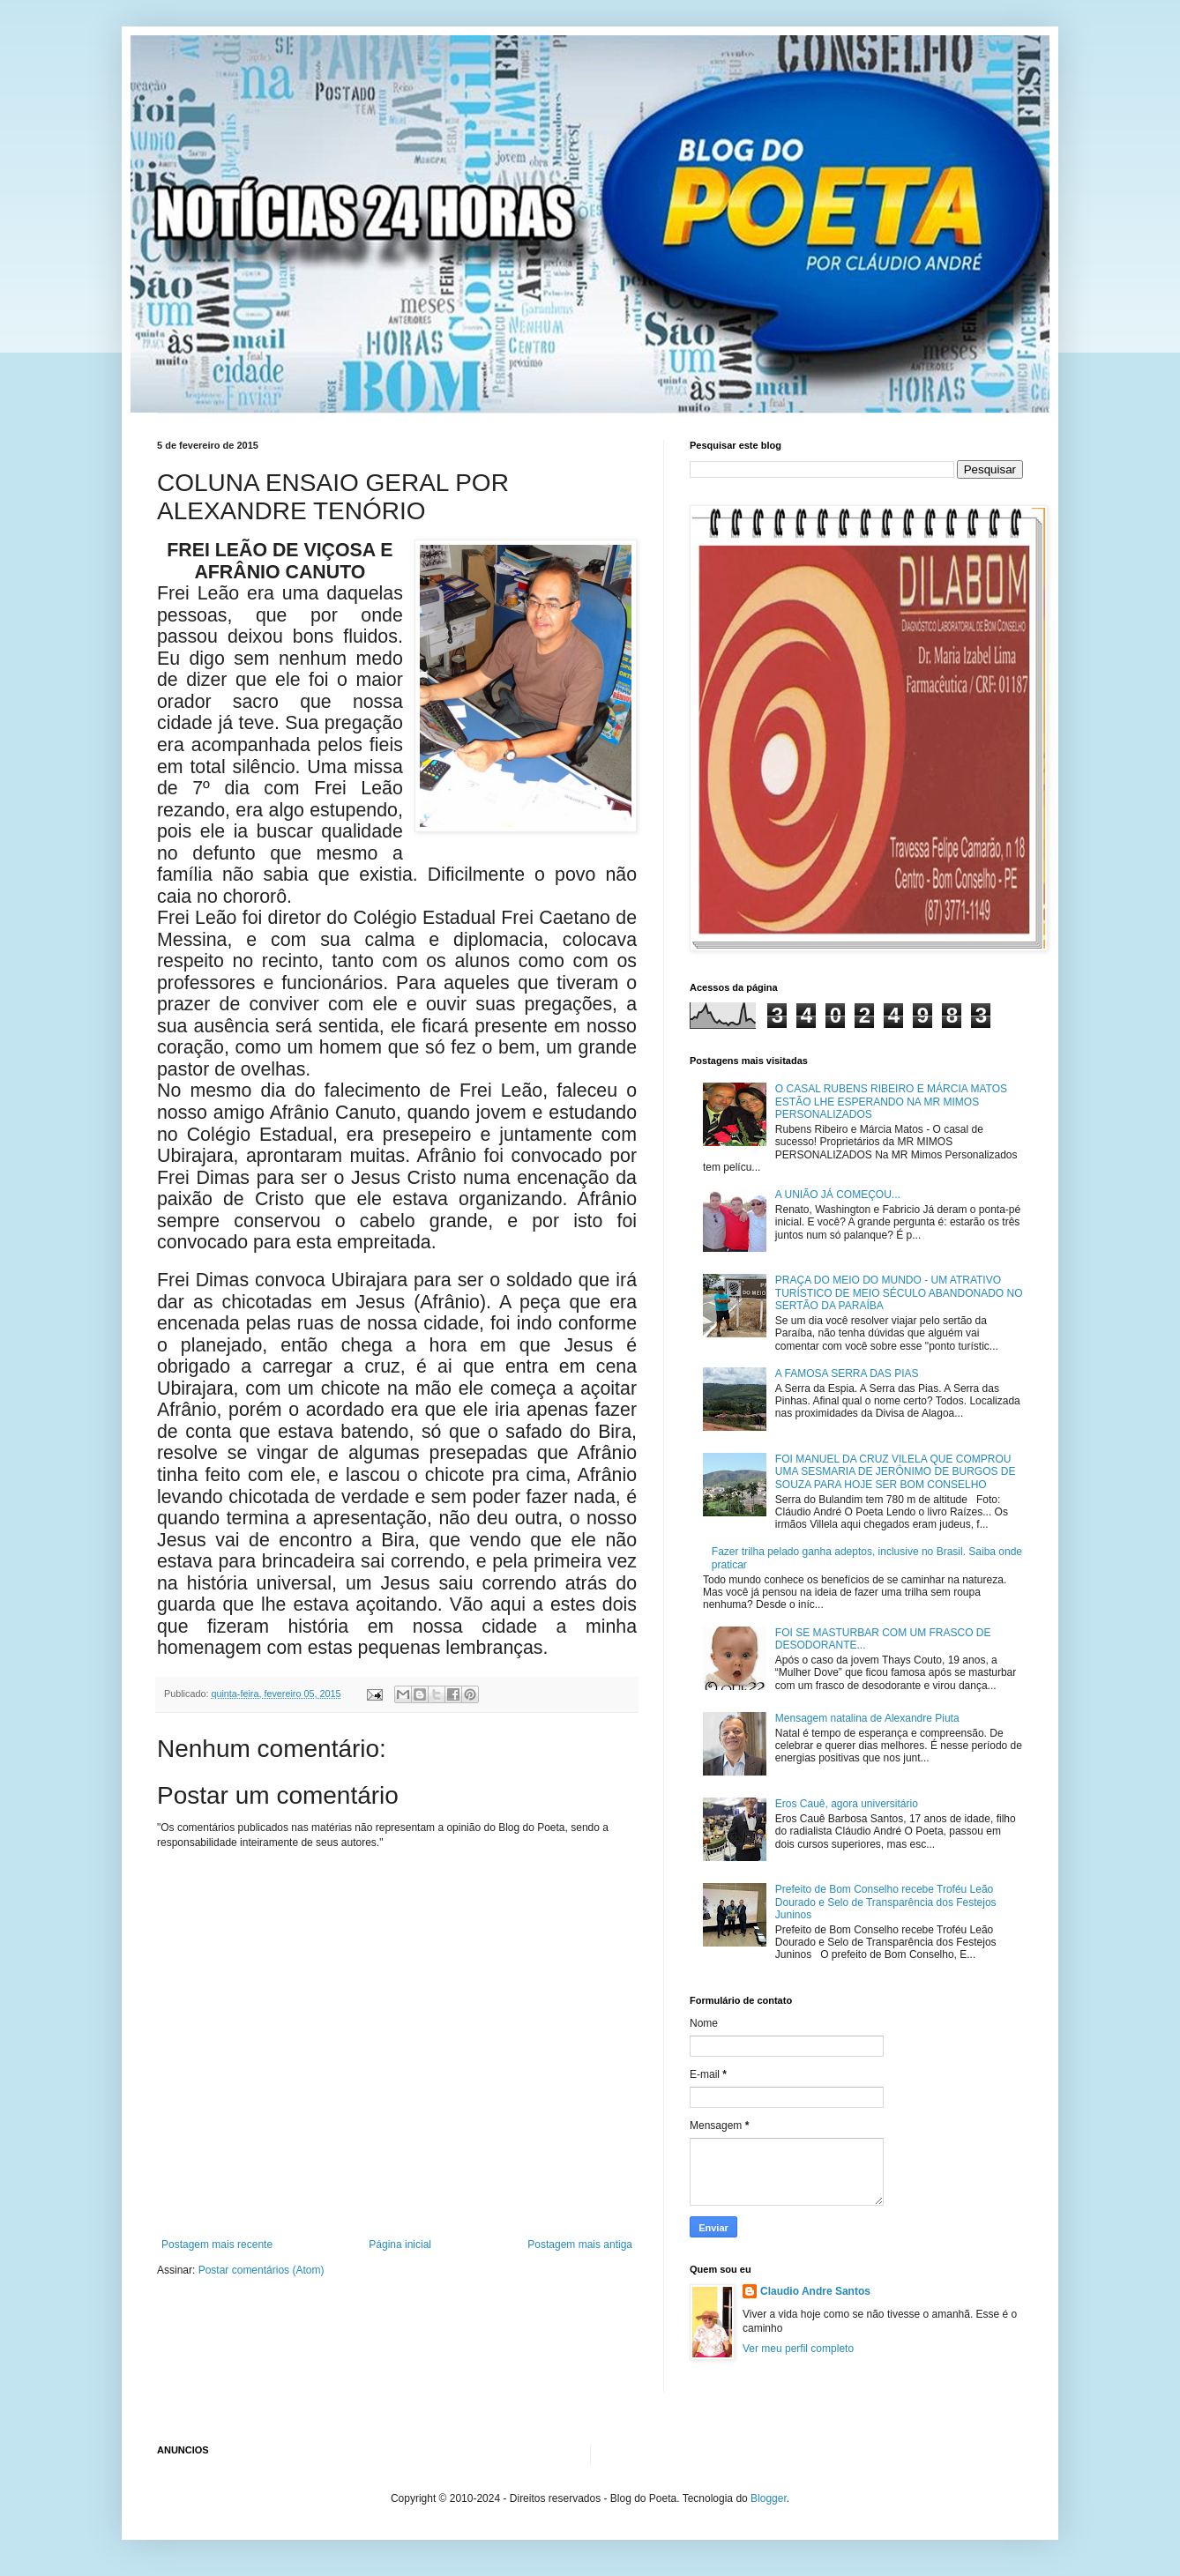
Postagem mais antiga (579, 2244)
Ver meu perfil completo (798, 2348)
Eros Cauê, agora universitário (846, 1804)
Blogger (769, 2498)
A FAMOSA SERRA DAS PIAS (847, 1373)
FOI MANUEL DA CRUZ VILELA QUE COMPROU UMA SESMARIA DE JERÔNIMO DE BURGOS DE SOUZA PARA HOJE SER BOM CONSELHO (895, 1472)
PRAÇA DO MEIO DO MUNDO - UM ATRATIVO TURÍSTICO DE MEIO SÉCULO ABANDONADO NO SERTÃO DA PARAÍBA (899, 1293)
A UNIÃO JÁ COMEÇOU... (837, 1194)
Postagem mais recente (217, 2244)
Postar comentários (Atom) (261, 2270)
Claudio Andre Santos (815, 2291)
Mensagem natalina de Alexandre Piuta (867, 1718)
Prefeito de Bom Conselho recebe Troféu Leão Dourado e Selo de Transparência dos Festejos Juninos (886, 1902)
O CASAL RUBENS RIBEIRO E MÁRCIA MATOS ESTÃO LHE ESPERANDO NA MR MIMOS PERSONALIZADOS (891, 1101)
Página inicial (400, 2244)
